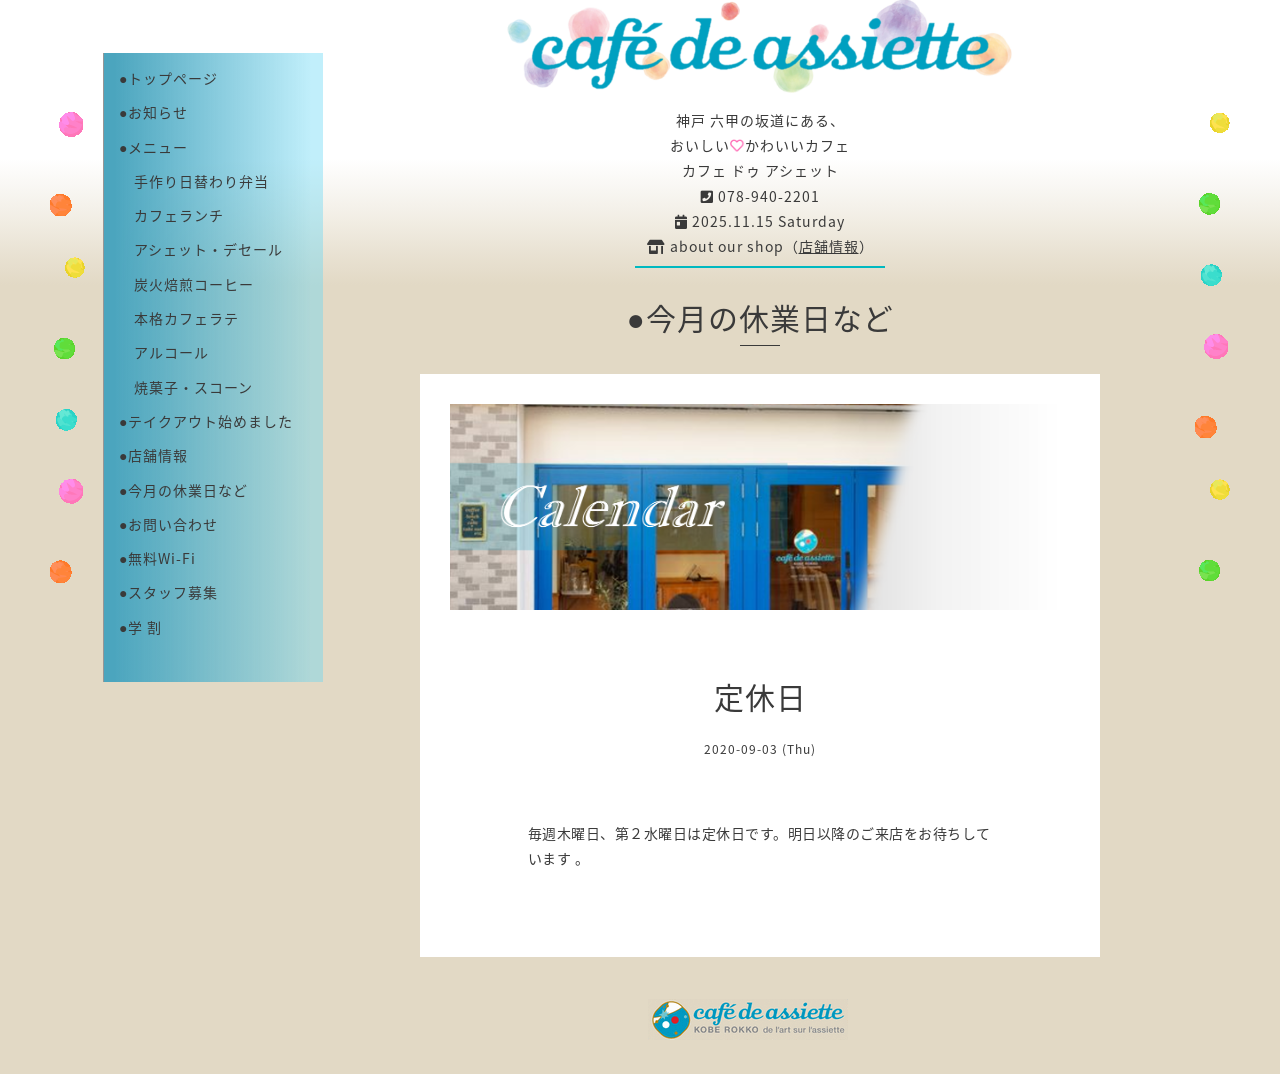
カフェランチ (171, 215)
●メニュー (153, 147)
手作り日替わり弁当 (194, 181)
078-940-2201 (760, 196)
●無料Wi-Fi (157, 558)
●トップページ (168, 78)
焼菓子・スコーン (186, 387)
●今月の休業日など (183, 490)
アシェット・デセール (201, 249)
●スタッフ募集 (168, 592)
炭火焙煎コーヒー (186, 284)
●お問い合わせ (168, 524)
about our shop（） (760, 246)
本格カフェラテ (179, 318)
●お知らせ (153, 112)
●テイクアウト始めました (206, 421)
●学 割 (140, 627)
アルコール (164, 352)
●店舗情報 (153, 455)
